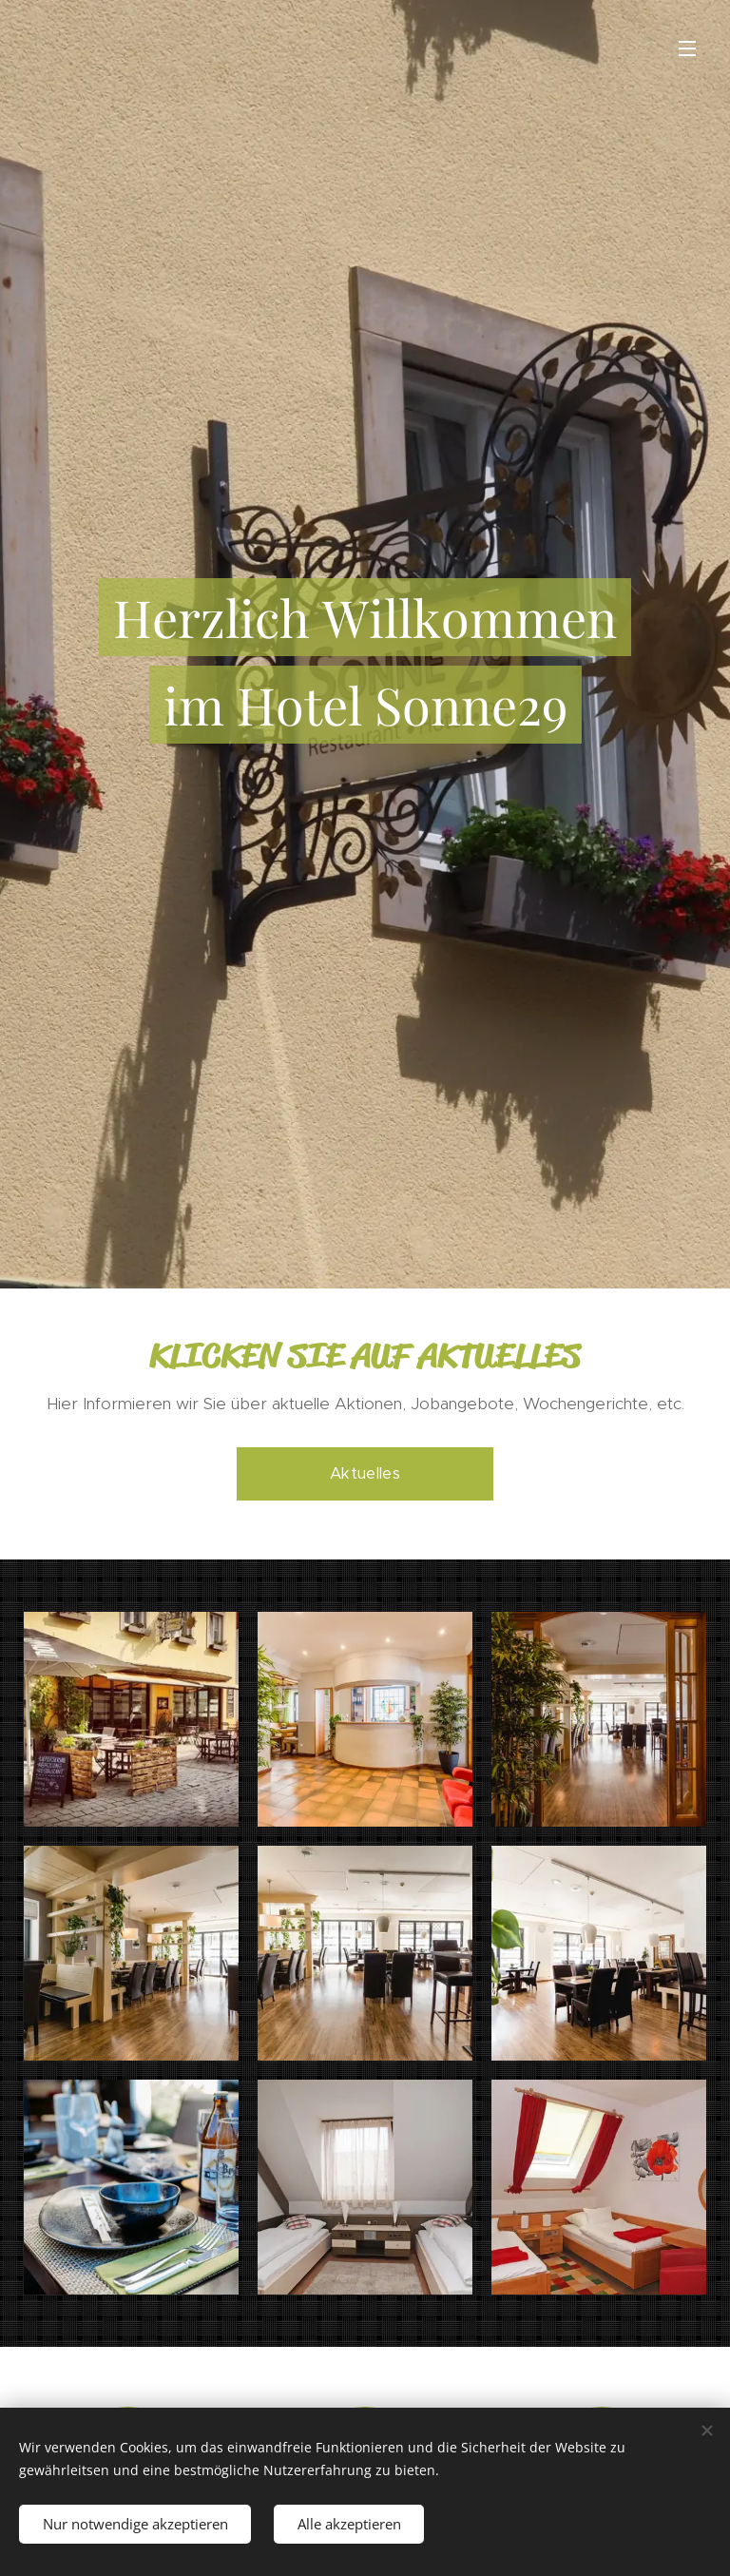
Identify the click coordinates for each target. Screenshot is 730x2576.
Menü (687, 48)
